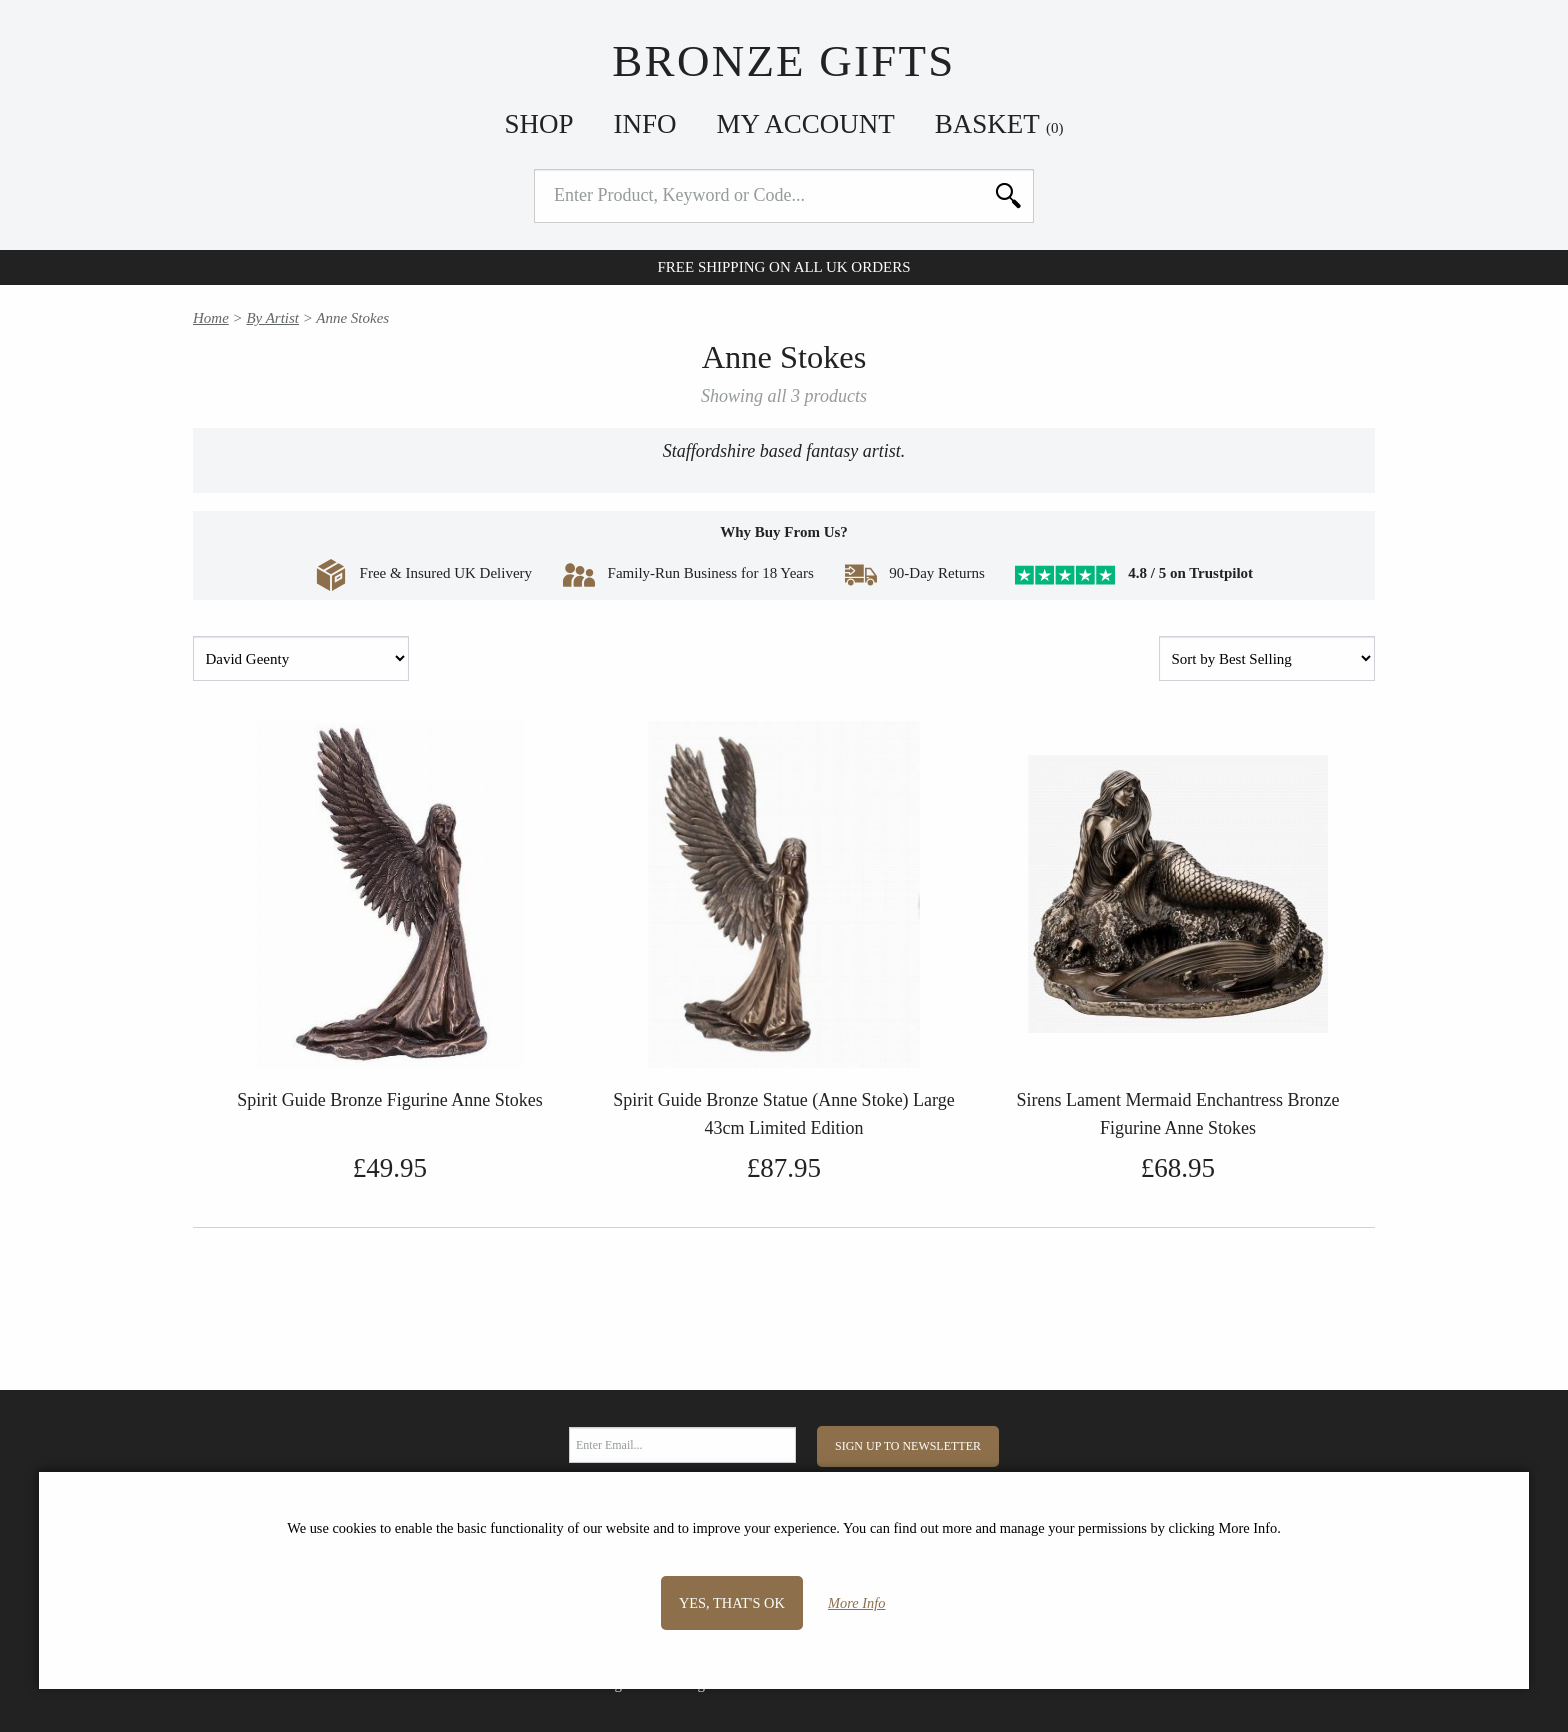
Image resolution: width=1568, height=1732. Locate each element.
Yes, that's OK (732, 1603)
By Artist (272, 318)
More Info (856, 1603)
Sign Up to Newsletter (908, 1446)
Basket (999, 124)
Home (211, 318)
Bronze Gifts (783, 61)
